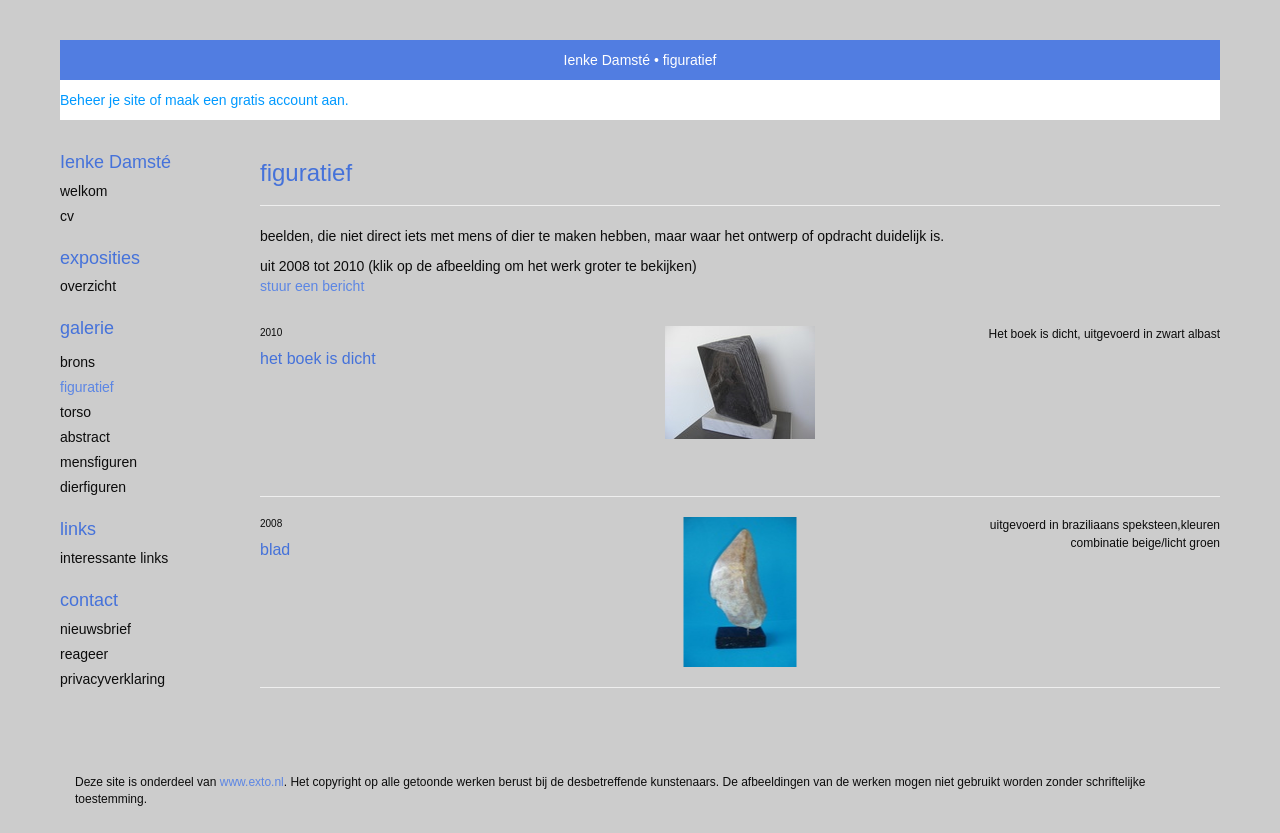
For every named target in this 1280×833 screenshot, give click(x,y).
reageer (84, 654)
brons (77, 362)
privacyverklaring (112, 679)
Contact (89, 600)
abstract (85, 437)
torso (75, 412)
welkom (83, 191)
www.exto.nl (252, 782)
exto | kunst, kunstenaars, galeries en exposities (116, 60)
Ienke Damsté (607, 60)
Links (78, 529)
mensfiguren (98, 462)
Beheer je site (103, 100)
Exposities (100, 258)
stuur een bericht (312, 286)
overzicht (88, 286)
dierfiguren (93, 487)
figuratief (87, 387)
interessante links (114, 558)
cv (67, 216)
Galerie (87, 328)
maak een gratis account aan (255, 100)
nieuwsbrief (95, 629)
